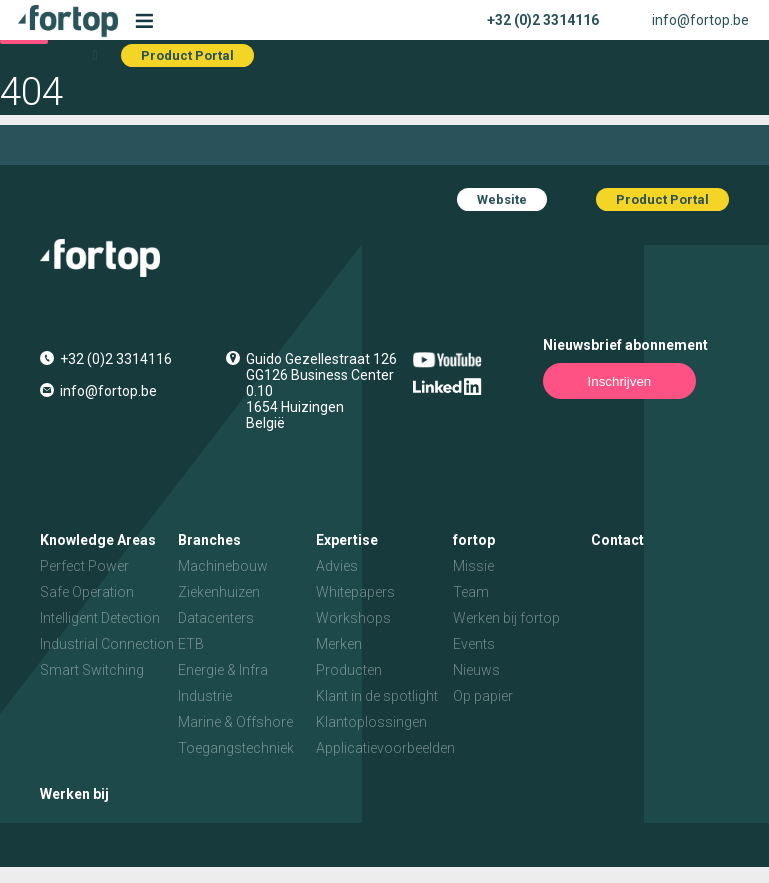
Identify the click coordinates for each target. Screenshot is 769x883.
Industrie (205, 696)
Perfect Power (84, 566)
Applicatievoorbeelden (385, 748)
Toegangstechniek (236, 748)
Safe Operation (87, 592)
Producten (349, 670)
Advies (337, 566)
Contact (617, 540)
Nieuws (476, 670)
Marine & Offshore (235, 722)
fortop (474, 540)
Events (474, 644)
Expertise (347, 540)
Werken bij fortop (506, 618)
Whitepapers (355, 592)
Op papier (483, 696)
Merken (339, 644)
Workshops (353, 618)
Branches (209, 540)
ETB (191, 644)
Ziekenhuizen (219, 592)
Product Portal (187, 55)
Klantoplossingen (371, 722)
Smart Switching (92, 670)
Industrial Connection (107, 644)
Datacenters (216, 618)
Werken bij (74, 794)
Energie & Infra (223, 670)
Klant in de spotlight (377, 696)
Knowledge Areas (98, 540)
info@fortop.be (700, 20)
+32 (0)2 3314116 (543, 20)
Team (471, 592)
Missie (473, 566)
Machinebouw (223, 566)
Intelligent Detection (100, 618)
